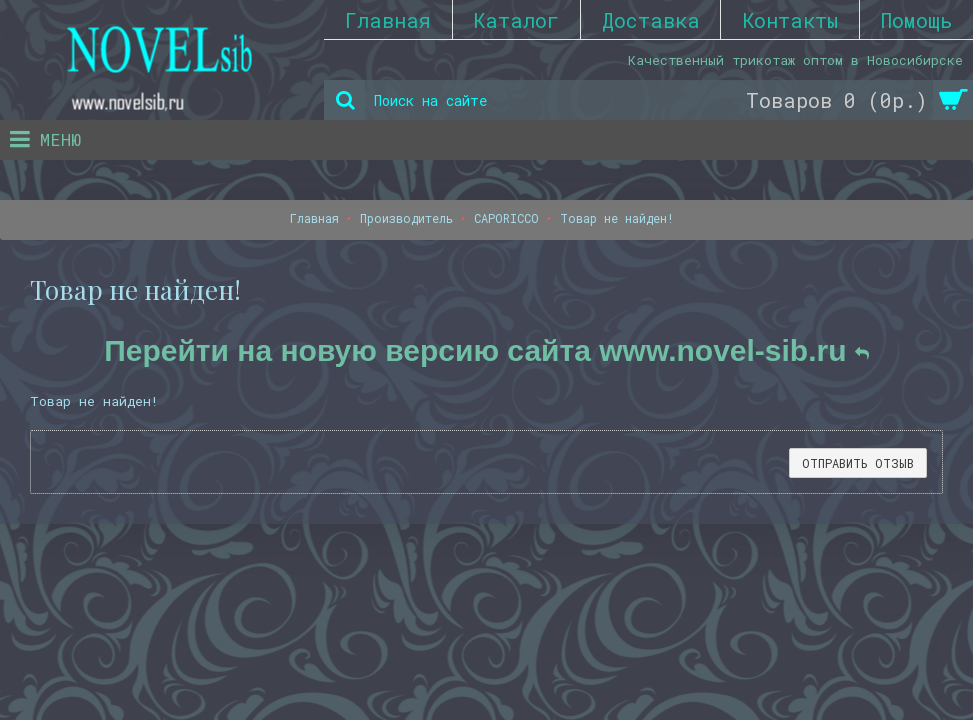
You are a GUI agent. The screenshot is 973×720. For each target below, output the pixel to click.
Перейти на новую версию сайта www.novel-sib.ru (486, 350)
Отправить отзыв (858, 463)
